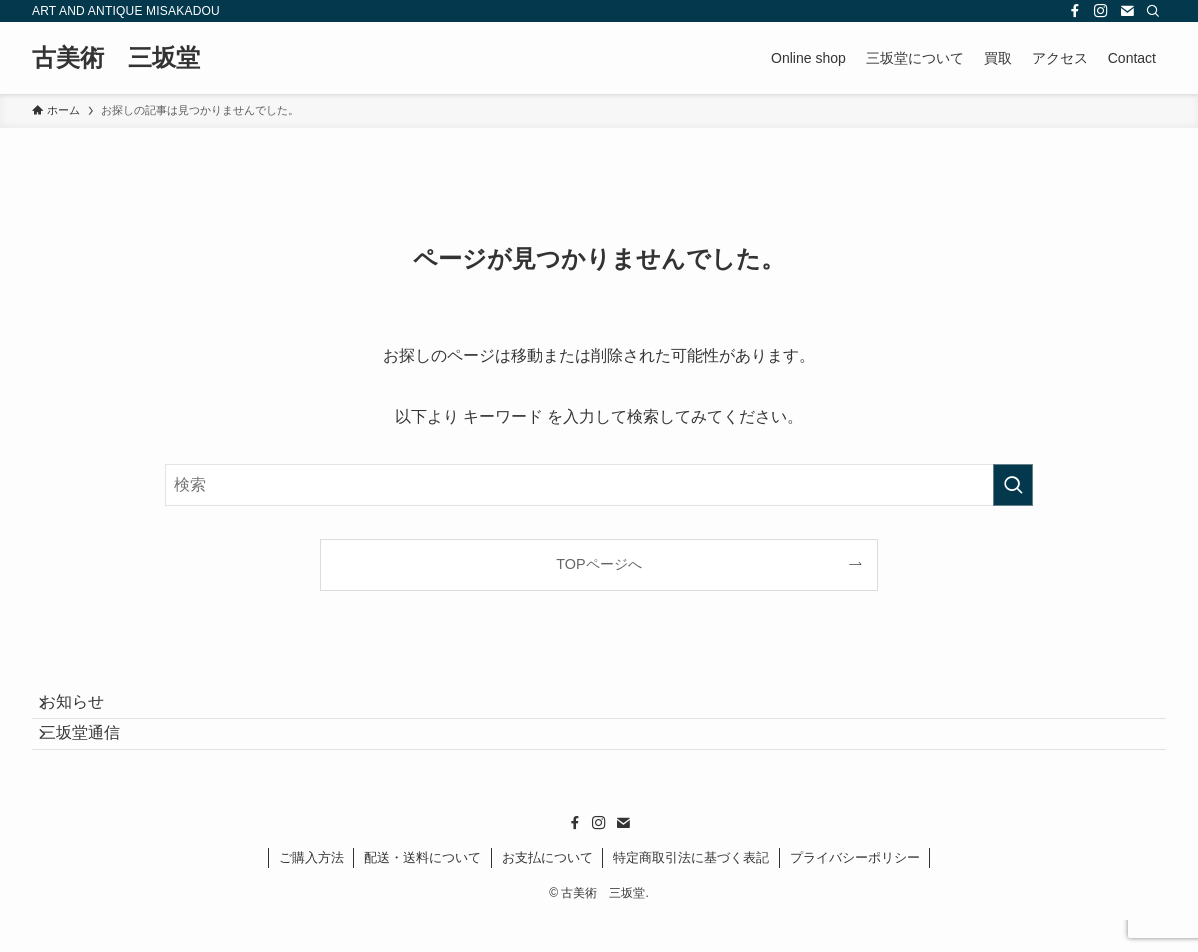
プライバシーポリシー (855, 889)
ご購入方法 (311, 889)
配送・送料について (422, 889)
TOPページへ (598, 564)
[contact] (1127, 11)
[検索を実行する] (1013, 485)
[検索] (1153, 11)
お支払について (547, 889)
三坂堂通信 (96, 757)
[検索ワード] (599, 485)
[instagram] (1101, 11)
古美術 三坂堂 (116, 58)
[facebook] (1075, 11)
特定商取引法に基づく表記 (691, 889)
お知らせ (88, 710)
